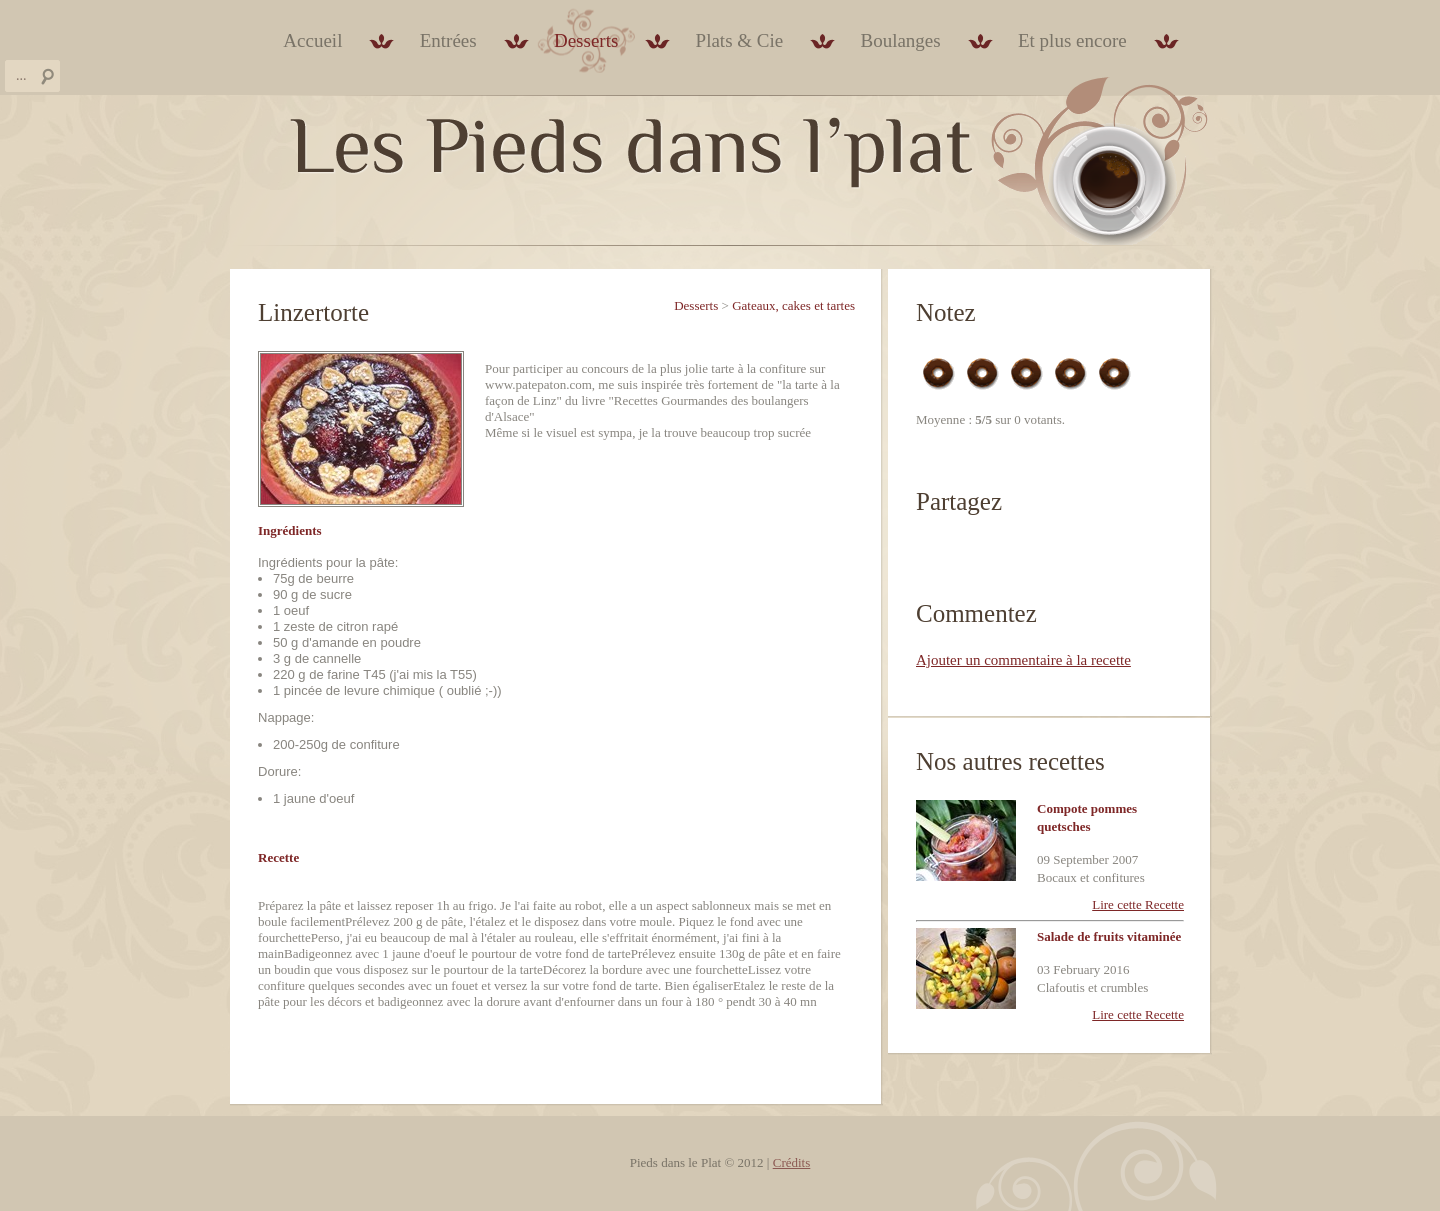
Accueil (312, 40)
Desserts (586, 40)
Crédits (792, 1162)
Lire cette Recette (1138, 904)
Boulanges (900, 40)
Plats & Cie (740, 40)
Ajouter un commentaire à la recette (1023, 660)
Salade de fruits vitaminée (1109, 936)
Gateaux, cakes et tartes (793, 305)
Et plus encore (1072, 40)
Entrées (448, 40)
